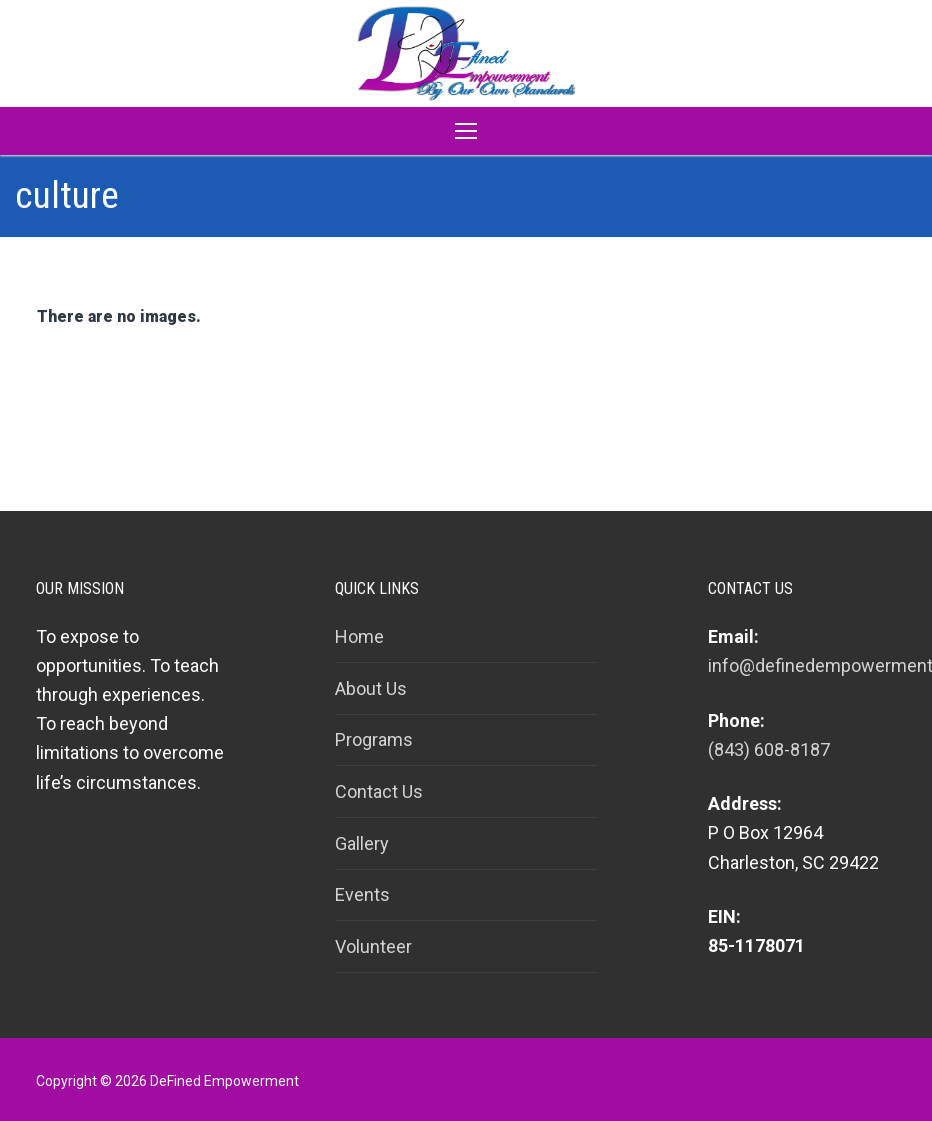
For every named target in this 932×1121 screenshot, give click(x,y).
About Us (371, 688)
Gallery (362, 843)
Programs (374, 739)
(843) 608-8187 (769, 749)
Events (362, 894)
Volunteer (373, 946)
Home (359, 636)
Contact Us (379, 791)
